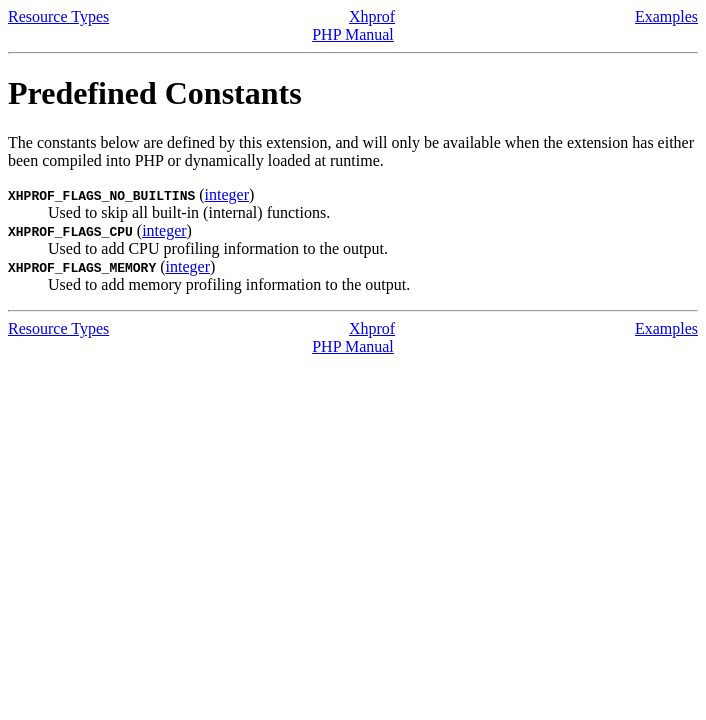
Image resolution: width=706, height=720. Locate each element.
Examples (666, 16)
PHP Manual (353, 34)
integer (227, 194)
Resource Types (58, 16)
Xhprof (372, 16)
